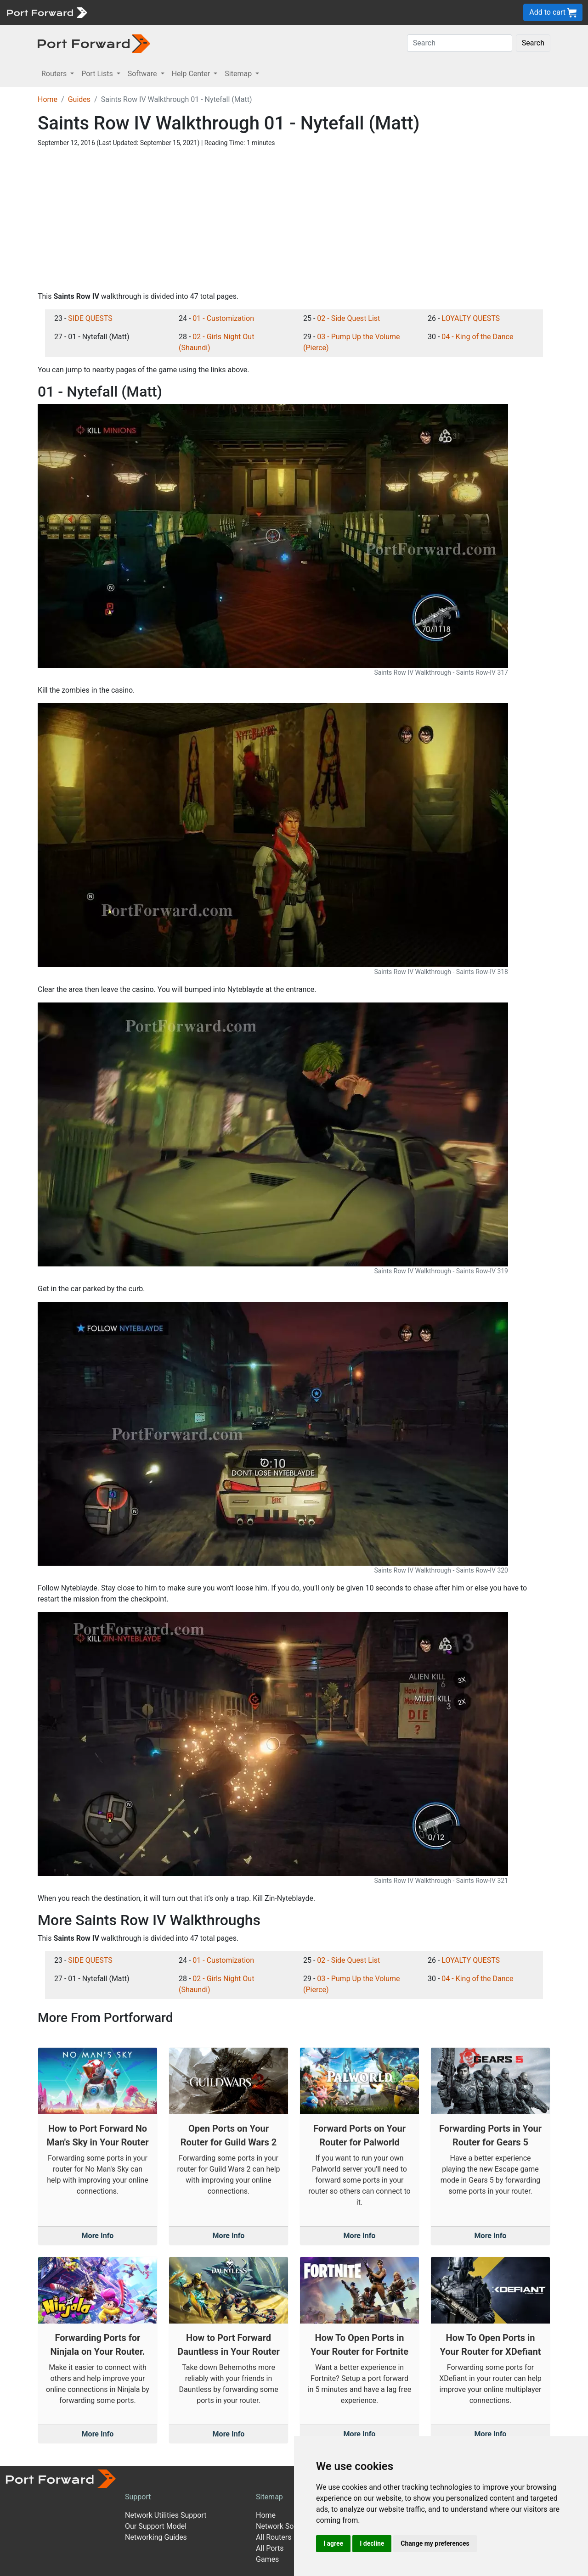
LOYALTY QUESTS (470, 318)
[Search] (459, 43)
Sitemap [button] (239, 73)
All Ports (270, 2548)
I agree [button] (333, 2543)
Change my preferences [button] (435, 2543)
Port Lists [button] (97, 73)
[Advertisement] (294, 219)
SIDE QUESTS (90, 318)
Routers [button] (54, 73)
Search (533, 43)
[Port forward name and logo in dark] (94, 42)
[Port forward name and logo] (47, 11)
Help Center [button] (192, 73)
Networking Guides (156, 2537)
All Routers (273, 2537)
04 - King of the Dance (477, 336)
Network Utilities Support (165, 2515)
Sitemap (269, 2496)
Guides (79, 99)
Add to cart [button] (553, 12)
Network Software (285, 2526)
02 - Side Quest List (348, 318)
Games (267, 2559)
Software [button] (143, 73)
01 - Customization (223, 318)
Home (47, 99)
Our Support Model (156, 2526)
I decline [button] (372, 2543)
